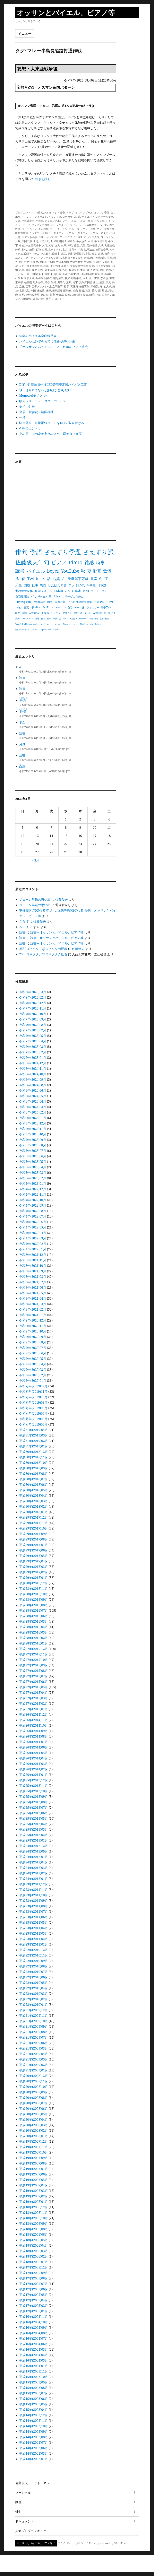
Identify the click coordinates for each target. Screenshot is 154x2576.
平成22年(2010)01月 (33, 2004)
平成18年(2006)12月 (33, 2207)
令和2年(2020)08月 (32, 1342)
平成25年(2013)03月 (33, 1829)
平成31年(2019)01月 (33, 1446)
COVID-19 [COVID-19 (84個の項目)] (109, 613)
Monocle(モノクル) (33, 395)
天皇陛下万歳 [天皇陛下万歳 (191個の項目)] (78, 578)
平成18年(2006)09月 (33, 2223)
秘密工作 (84, 286)
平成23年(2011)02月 (33, 1939)
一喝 (17, 241)
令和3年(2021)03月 (32, 1304)
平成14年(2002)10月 (33, 2426)
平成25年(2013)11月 (33, 1785)
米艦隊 (41, 290)
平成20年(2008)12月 (33, 2076)
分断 (17, 249)
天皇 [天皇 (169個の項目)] (18, 585)
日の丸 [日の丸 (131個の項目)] (80, 585)
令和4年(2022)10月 (32, 1200)
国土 (109, 257)
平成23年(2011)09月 (33, 1900)
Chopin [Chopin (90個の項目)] (44, 613)
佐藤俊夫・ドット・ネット (34, 2483)
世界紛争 (70, 241)
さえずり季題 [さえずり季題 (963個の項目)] (62, 552)
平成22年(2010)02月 (33, 1999)
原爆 (70, 253)
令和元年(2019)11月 (33, 1391)
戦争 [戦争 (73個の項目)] (49, 618)
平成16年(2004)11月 (33, 2316)
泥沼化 (61, 282)
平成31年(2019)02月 (33, 1441)
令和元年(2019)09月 (33, 1402)
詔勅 (111, 290)
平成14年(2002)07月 (33, 2442)
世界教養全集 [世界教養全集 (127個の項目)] (24, 591)
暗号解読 (58, 278)
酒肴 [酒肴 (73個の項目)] (37, 618)
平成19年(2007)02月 (33, 2196)
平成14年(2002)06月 (33, 2448)
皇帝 (28, 286)
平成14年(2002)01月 (33, 2459)
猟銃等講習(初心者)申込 (36, 910)
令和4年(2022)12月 (32, 1189)
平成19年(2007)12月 (33, 2141)
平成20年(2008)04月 (33, 2119)
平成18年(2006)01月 (33, 2262)
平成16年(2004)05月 (33, 2349)
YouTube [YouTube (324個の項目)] (70, 571)
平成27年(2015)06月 (33, 1681)
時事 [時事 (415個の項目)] (100, 562)
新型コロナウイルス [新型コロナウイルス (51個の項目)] (22, 630)
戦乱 (40, 270)
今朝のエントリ (30, 428)
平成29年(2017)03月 (33, 1567)
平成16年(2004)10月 (33, 2322)
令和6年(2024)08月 (32, 1085)
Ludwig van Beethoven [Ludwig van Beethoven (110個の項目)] (30, 602)
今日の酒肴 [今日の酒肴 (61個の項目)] (93, 618)
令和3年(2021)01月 (32, 1315)
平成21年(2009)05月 (33, 2048)
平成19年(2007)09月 (33, 2158)
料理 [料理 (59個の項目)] (107, 618)
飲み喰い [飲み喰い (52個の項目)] (58, 624)
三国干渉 (27, 241)
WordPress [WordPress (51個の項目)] (84, 624)
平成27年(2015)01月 (33, 1709)
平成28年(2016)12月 (33, 1583)
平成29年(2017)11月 (33, 1523)
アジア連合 (58, 212)
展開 (91, 266)
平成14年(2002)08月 (33, 2437)
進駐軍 (44, 294)
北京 (65, 249)
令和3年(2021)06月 (32, 1287)
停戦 (70, 245)
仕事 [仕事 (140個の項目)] (35, 585)
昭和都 (48, 278)
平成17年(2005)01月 (33, 2311)
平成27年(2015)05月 (33, 1687)
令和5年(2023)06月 (32, 1156)
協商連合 (89, 249)
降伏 (85, 294)
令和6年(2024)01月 (32, 1118)
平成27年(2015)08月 (33, 1671)
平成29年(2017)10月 (33, 1528)
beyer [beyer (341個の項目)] (53, 571)
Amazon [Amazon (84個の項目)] (97, 613)
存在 (45, 266)
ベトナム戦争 (40, 229)
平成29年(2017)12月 (33, 1517)
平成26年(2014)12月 (33, 1714)
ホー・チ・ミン (58, 229)
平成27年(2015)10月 (33, 1660)
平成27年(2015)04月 (33, 1692)
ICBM (47, 212)
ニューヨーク (22, 225)
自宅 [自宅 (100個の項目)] (70, 607)
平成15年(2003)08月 (33, 2388)
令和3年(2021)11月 (32, 1260)
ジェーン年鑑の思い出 (34, 899)
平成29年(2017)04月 (33, 1561)
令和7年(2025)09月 (32, 1019)
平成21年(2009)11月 (33, 2015)
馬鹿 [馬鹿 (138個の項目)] (43, 585)
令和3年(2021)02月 (32, 1309)
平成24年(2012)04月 (33, 1862)
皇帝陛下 (57, 286)
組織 (75, 290)
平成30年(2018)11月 (33, 1457)
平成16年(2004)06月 (33, 2344)
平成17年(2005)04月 (33, 2300)
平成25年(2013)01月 (33, 1840)
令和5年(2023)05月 (32, 1161)
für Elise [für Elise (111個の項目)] (54, 596)
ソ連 (17, 220)
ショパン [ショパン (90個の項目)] (56, 613)
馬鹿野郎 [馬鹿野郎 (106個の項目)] (60, 602)
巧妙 (21, 270)
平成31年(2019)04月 (33, 1430)
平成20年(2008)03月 (33, 2125)
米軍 (48, 290)
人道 (51, 245)
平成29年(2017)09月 (33, 1534)
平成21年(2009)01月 (33, 2070)
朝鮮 (67, 278)
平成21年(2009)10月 (33, 2021)
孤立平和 (55, 266)
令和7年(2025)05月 (32, 1036)
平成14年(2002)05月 (33, 2453)
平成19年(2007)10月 (33, 2152)
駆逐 (48, 298)
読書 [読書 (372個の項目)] (20, 571)
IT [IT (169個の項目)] (106, 578)
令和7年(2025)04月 (32, 1041)
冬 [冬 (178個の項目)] (101, 578)
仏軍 (63, 245)
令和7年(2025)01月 (32, 1057)
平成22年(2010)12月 (33, 1950)
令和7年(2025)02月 (32, 1052)
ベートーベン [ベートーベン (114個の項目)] (99, 591)
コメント (60, 298)
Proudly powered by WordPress (108, 2543)
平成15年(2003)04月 (33, 2409)
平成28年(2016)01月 (33, 1643)
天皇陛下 (98, 262)
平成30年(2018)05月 (33, 1490)
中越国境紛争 (33, 245)
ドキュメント (24, 2521)
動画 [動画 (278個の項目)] (97, 571)
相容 (66, 286)
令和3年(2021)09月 (32, 1271)
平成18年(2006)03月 (33, 2251)
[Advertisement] (66, 193)
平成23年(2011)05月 (33, 1922)
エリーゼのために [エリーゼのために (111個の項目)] (73, 596)
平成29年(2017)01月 (33, 1577)
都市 (52, 294)
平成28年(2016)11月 (33, 1588)
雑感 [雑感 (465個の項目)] (89, 562)
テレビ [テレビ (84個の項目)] (87, 613)
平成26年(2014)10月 (33, 1725)
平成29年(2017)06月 (33, 1550)
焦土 (95, 282)
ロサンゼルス (46, 237)
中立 (21, 245)
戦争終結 (50, 270)
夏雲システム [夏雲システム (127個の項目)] (43, 591)
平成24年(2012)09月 (33, 1851)
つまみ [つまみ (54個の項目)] (42, 624)
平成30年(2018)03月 (33, 1501)
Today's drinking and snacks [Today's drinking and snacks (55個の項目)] (26, 624)
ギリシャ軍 (54, 216)
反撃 (100, 253)
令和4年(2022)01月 (32, 1249)
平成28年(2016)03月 (33, 1632)
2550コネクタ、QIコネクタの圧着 (43, 949)
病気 (108, 282)
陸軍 (98, 294)
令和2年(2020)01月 (32, 1380)
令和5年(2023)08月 (32, 1145)
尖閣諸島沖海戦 (79, 266)
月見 (22, 744)
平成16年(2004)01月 (33, 2366)
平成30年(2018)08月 (33, 1473)
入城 (100, 245)
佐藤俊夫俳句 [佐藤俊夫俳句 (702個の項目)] (32, 562)
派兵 (68, 282)
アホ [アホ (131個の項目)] (71, 585)
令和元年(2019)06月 (33, 1419)
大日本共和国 (47, 262)
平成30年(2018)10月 (33, 1463)
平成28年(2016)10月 (33, 1594)
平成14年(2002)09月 (33, 2431)
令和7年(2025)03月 (32, 1047)
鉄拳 (67, 294)
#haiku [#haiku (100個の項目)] (46, 607)
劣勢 (38, 249)
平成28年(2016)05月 (33, 1621)
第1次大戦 (105, 286)
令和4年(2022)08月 (32, 1211)
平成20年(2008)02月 (33, 2130)
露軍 (35, 298)
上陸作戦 (44, 241)
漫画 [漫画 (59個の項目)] (101, 618)
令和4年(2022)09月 (32, 1205)
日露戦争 (56, 274)
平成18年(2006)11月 (33, 2212)
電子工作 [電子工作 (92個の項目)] (106, 607)
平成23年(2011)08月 (33, 1906)
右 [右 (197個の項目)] (64, 578)
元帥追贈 (92, 245)
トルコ (72, 220)
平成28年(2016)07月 (33, 1610)
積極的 (94, 286)
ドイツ (109, 220)
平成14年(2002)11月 (33, 2420)
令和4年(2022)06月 (32, 1222)
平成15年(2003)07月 (33, 2393)
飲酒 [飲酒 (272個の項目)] (107, 571)
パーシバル (57, 225)
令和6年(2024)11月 (32, 1068)
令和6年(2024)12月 (32, 1063)
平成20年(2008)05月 (33, 2114)
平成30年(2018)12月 (33, 1452)
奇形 (107, 262)
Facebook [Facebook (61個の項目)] (83, 618)
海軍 (75, 282)
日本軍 (46, 274)
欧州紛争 (38, 282)
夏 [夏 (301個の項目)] (89, 571)
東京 (112, 278)
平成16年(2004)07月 (33, 2338)
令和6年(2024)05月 (32, 1096)
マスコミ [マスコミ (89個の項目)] (67, 613)
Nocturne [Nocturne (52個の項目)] (66, 624)
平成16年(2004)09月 (33, 2327)
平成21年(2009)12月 (33, 2010)
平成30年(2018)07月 (33, 1479)
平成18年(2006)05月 (33, 2240)
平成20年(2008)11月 (33, 2081)
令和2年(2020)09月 (32, 1337)
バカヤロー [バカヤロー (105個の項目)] (100, 602)
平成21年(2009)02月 (33, 2065)
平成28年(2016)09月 (33, 1599)
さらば (24, 921)
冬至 (22, 722)
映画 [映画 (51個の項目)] (91, 624)
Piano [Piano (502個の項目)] (75, 562)
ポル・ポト (75, 229)
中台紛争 (81, 241)
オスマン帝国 (101, 212)
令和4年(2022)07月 (32, 1216)
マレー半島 (89, 229)
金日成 (60, 294)
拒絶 (65, 270)
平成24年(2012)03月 (33, 1868)
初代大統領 (28, 249)
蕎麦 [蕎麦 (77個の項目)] (17, 618)
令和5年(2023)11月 (32, 1129)
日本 (26, 274)
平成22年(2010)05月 (33, 1983)
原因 (63, 253)
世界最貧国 (57, 241)
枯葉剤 (28, 282)
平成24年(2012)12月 (33, 1846)
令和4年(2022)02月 (32, 1244)
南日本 (56, 253)
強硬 (34, 270)
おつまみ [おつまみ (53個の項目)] (50, 624)
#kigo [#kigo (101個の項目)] (18, 607)
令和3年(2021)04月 (32, 1298)
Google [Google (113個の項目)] (42, 596)
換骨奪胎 (74, 270)
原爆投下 (79, 253)
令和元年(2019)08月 (33, 1408)
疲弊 (102, 282)
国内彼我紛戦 (98, 257)
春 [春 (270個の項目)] (23, 578)
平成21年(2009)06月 (33, 2043)
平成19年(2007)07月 (33, 2169)
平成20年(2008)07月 (33, 2103)
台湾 (107, 253)
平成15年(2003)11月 (33, 2371)
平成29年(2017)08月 (33, 1539)
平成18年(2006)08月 (33, 2229)
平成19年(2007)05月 (33, 2180)
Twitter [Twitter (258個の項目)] (34, 578)
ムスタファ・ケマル (62, 233)
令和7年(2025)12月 (32, 1003)
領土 (42, 298)
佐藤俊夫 (61, 899)
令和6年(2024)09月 (32, 1079)
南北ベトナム (31, 253)
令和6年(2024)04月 (32, 1101)
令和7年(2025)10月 (32, 1014)
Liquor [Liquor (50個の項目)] (55, 630)
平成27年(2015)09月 (33, 1665)
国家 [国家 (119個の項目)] (78, 591)
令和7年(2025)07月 (32, 1030)
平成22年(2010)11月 (33, 1955)
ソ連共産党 (28, 220)
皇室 (21, 286)
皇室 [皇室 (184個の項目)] (93, 578)
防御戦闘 (77, 294)
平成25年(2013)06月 (33, 1813)
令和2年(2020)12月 (32, 1320)
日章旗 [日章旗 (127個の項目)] (101, 585)
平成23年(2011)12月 (33, 1884)
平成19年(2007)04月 (33, 2185)
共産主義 (110, 245)
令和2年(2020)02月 (32, 1375)
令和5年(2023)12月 (32, 1123)
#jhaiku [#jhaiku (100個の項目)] (35, 607)
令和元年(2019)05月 (33, 1424)
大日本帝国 (62, 262)
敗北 (89, 270)
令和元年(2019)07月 (33, 1413)
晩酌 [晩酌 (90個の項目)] (17, 613)
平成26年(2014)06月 (33, 1747)
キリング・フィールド (34, 216)
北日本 (72, 249)
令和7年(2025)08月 (32, 1025)
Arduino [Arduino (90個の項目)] (34, 613)
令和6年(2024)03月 (32, 1107)
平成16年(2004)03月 (33, 2360)
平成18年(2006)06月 (33, 2234)
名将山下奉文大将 (72, 257)
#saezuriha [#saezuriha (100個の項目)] (59, 607)
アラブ (70, 212)
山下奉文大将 (103, 266)
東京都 (19, 282)
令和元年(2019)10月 (33, 1397)
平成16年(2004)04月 (33, 2355)
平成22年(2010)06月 (33, 1977)
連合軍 (29, 294)
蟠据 (104, 290)
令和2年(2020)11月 (32, 1326)
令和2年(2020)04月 (32, 1364)
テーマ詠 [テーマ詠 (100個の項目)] (79, 607)
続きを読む (43, 179)
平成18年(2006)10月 (33, 2218)
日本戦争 (36, 274)
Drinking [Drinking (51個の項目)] (98, 624)
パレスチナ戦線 (41, 225)
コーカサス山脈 (71, 216)
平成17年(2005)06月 (33, 2289)
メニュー (24, 33)
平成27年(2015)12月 (33, 1649)
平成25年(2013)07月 (33, 1807)
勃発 (44, 249)
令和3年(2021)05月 (32, 1293)
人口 (44, 245)
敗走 (95, 270)
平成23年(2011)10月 (33, 1895)
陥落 (91, 294)
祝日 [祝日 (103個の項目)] (112, 602)
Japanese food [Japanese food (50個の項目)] (46, 630)
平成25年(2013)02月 (33, 1835)
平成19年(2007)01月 (33, 2201)
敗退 (102, 270)
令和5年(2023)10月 (32, 1134)
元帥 (82, 245)
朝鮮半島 (76, 278)
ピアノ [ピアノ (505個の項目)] (59, 562)
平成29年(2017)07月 (33, 1545)
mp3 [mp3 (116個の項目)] (86, 591)
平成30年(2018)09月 (33, 1468)
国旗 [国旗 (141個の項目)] (27, 585)
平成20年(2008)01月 (33, 2136)
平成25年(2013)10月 (33, 1791)
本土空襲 (94, 278)
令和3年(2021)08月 (32, 1276)
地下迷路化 (25, 262)
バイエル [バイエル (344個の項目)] (36, 571)
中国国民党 (100, 241)
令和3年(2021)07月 (32, 1282)
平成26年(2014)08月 (33, 1736)
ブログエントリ (24, 212)
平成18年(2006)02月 (33, 2256)
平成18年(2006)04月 (33, 2245)
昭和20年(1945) (91, 274)
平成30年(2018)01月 (33, 1512)
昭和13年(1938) (72, 274)
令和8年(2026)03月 (32, 992)
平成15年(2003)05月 (33, 2404)
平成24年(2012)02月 (33, 1873)
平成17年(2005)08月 (33, 2278)
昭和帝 (39, 278)
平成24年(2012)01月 (33, 1879)
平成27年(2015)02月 (33, 1703)
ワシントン (107, 237)
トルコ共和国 (85, 220)
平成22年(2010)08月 (33, 1966)
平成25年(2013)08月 (33, 1802)
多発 (35, 262)
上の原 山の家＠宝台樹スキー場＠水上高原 (50, 434)
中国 (90, 241)
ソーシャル (23, 2492)
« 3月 (35, 860)
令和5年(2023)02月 (32, 1178)
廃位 (28, 270)
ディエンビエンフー (56, 220)
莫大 (94, 290)
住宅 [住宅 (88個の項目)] (76, 613)
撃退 (82, 270)
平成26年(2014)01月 (33, 1775)
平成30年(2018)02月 (33, 1506)
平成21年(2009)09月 (33, 2026)
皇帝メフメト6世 (41, 286)
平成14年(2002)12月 (33, 2415)
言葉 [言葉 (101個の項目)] (26, 607)
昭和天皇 (29, 278)
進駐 (36, 294)
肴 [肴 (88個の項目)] (81, 613)
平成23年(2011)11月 (33, 1889)
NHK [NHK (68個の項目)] (65, 618)
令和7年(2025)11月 (32, 1008)
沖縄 (53, 282)
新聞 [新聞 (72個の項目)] (55, 618)
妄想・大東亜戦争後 (37, 68)
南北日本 (46, 253)
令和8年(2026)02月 (32, 997)
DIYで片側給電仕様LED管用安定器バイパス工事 (53, 384)
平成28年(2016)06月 (33, 1616)
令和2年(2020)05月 (32, 1359)
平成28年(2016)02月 (33, 1638)
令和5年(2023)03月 (32, 1172)
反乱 (94, 253)
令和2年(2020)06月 (32, 1353)
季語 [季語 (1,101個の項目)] (36, 551)
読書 (22, 678)
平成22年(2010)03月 (33, 1993)
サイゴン (86, 216)
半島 (80, 249)
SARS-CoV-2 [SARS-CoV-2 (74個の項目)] (27, 618)
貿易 (21, 294)
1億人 (40, 212)
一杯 (22, 417)
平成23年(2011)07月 (33, 1911)
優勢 (76, 245)
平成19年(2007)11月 (33, 2147)
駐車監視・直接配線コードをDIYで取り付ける (51, 423)
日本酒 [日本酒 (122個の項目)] (58, 591)
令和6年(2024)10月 (32, 1074)
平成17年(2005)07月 (33, 2284)
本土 (85, 278)
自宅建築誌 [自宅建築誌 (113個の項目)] (22, 596)
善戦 (86, 257)
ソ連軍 (39, 220)
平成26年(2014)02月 (33, 1769)
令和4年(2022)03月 (32, 1238)
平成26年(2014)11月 (33, 1720)
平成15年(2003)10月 (33, 2377)
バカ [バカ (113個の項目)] (33, 596)
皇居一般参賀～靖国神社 (36, 412)
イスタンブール (84, 212)
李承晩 (104, 278)
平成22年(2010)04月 (33, 1988)
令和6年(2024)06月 (32, 1090)
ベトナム (27, 229)
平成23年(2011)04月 (33, 1928)
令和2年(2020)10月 (32, 1331)
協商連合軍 (102, 249)
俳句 (18, 2512)
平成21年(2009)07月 (33, 2037)
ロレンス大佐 (91, 237)
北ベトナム (54, 249)
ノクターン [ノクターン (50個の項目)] (35, 630)
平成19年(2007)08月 (33, 2163)
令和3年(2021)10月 (32, 1265)
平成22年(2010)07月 (33, 1972)
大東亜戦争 (76, 262)
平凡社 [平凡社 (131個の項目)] (91, 585)
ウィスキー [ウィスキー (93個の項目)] (92, 607)
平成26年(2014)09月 (33, 1731)
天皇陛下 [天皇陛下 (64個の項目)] (73, 618)
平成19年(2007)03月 (33, 2191)
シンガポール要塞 (103, 216)
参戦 (87, 253)
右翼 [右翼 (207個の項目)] (56, 578)
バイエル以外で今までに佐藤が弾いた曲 (47, 341)
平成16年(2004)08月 (33, 2333)
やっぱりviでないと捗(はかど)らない (45, 390)
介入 (57, 245)
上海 (35, 241)
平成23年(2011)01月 (33, 1944)
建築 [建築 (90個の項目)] (24, 613)
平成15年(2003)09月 (33, 2382)
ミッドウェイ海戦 (39, 233)
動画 (18, 2502)
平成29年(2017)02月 (33, 1572)
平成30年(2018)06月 (33, 1484)
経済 (81, 290)
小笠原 (65, 266)
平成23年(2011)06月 (33, 1917)
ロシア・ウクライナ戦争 (69, 237)
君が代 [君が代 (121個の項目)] (69, 591)
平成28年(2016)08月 (33, 1605)
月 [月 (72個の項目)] (60, 618)
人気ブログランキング (31, 2531)
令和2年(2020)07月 (32, 1348)
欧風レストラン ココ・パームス (42, 401)
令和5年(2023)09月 (32, 1140)
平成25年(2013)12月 (33, 1780)
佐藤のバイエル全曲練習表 (38, 336)
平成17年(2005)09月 (33, 2273)
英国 (87, 290)
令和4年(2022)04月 (32, 1233)
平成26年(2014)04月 (33, 1758)
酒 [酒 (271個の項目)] (17, 578)
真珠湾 (74, 286)
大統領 (88, 262)
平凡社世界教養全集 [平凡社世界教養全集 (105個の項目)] (79, 602)
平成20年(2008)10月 (33, 2087)
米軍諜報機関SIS (61, 290)
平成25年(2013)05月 (33, 1818)
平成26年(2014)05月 (33, 1753)
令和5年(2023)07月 (32, 1151)
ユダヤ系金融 (29, 237)
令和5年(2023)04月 (32, 1167)
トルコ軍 (99, 220)
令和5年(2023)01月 (32, 1183)
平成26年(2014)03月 (33, 1764)
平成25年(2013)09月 (33, 1796)
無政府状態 (85, 282)
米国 (33, 290)
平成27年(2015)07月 (33, 1676)
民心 (47, 282)
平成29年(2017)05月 (33, 1556)
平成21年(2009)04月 (33, 2054)
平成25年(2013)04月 (33, 1824)
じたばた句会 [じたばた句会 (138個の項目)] (57, 585)
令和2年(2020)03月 (32, 1369)
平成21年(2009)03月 (33, 2059)
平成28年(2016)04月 (33, 1627)
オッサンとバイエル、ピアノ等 (66, 12)
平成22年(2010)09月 (33, 1961)
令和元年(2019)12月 (33, 1386)
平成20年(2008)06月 (33, 2108)
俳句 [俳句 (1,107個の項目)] (21, 551)
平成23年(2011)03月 (33, 1933)
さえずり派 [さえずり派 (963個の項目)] (98, 552)
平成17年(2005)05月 (33, 2295)
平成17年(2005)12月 (33, 2267)
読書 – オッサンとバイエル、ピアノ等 (56, 932)
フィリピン (71, 225)
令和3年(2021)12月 (32, 1255)
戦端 (58, 270)
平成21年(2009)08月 (33, 2032)
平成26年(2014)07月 (33, 1742)
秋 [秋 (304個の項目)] (83, 571)
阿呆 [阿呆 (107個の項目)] (50, 602)
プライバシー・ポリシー (72, 2543)
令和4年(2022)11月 (32, 1194)
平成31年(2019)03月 (33, 1435)
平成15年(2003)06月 (33, 2399)
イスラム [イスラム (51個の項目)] (75, 624)
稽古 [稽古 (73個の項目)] (43, 618)
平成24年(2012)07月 (33, 1857)
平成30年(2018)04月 (33, 1495)
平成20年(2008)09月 (33, 2092)
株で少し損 (27, 406)
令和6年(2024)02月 (32, 1112)
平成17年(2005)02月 (33, 2305)
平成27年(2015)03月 (33, 1698)
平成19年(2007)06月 (33, 2174)
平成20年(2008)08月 (33, 2097)
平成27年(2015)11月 (33, 1654)
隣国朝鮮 (27, 298)
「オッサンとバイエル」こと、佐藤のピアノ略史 (53, 347)
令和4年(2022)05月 (32, 1227)
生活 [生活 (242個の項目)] (47, 578)
